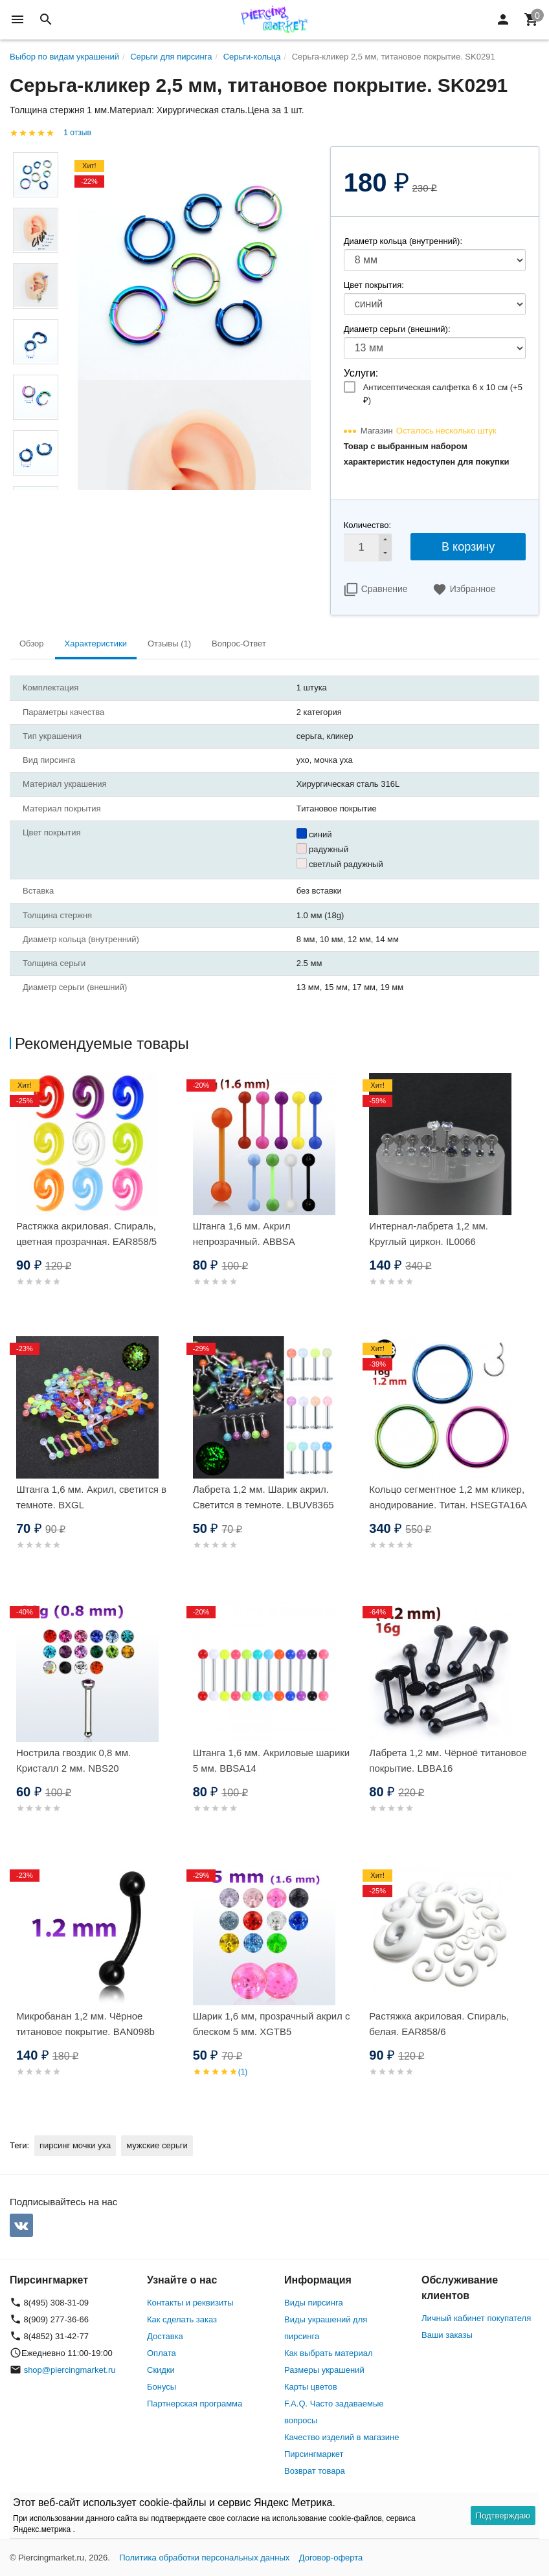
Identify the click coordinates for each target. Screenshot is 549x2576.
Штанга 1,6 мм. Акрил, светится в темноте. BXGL (91, 1497)
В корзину (468, 546)
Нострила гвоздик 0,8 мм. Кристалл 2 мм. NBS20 (73, 1760)
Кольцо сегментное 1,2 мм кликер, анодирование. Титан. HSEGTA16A (448, 1497)
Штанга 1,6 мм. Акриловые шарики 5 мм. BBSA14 (271, 1760)
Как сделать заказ (182, 2319)
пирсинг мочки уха (75, 2145)
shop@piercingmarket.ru (70, 2370)
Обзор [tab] (31, 643)
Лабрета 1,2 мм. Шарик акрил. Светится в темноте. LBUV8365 (263, 1497)
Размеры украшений (324, 2370)
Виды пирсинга (313, 2302)
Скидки (161, 2370)
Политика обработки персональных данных (204, 2557)
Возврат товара (314, 2471)
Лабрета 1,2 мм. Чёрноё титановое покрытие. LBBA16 (447, 1760)
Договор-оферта (331, 2557)
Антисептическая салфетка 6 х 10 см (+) (442, 393)
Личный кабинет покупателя (476, 2318)
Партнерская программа (194, 2403)
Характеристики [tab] (96, 643)
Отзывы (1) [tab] (169, 643)
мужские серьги (156, 2145)
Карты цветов (310, 2387)
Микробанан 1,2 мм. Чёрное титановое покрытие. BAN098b (85, 2023)
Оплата (161, 2353)
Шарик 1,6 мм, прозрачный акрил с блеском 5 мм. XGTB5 (271, 2023)
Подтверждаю (503, 2515)
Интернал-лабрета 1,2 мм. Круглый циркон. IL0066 (428, 1233)
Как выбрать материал (328, 2353)
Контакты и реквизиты (190, 2302)
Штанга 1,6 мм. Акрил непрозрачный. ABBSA (244, 1233)
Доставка (165, 2336)
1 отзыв (77, 132)
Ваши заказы (447, 2335)
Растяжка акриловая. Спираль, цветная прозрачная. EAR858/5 (86, 1233)
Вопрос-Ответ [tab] (239, 643)
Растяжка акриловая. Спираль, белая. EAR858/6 (439, 2023)
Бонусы (161, 2387)
